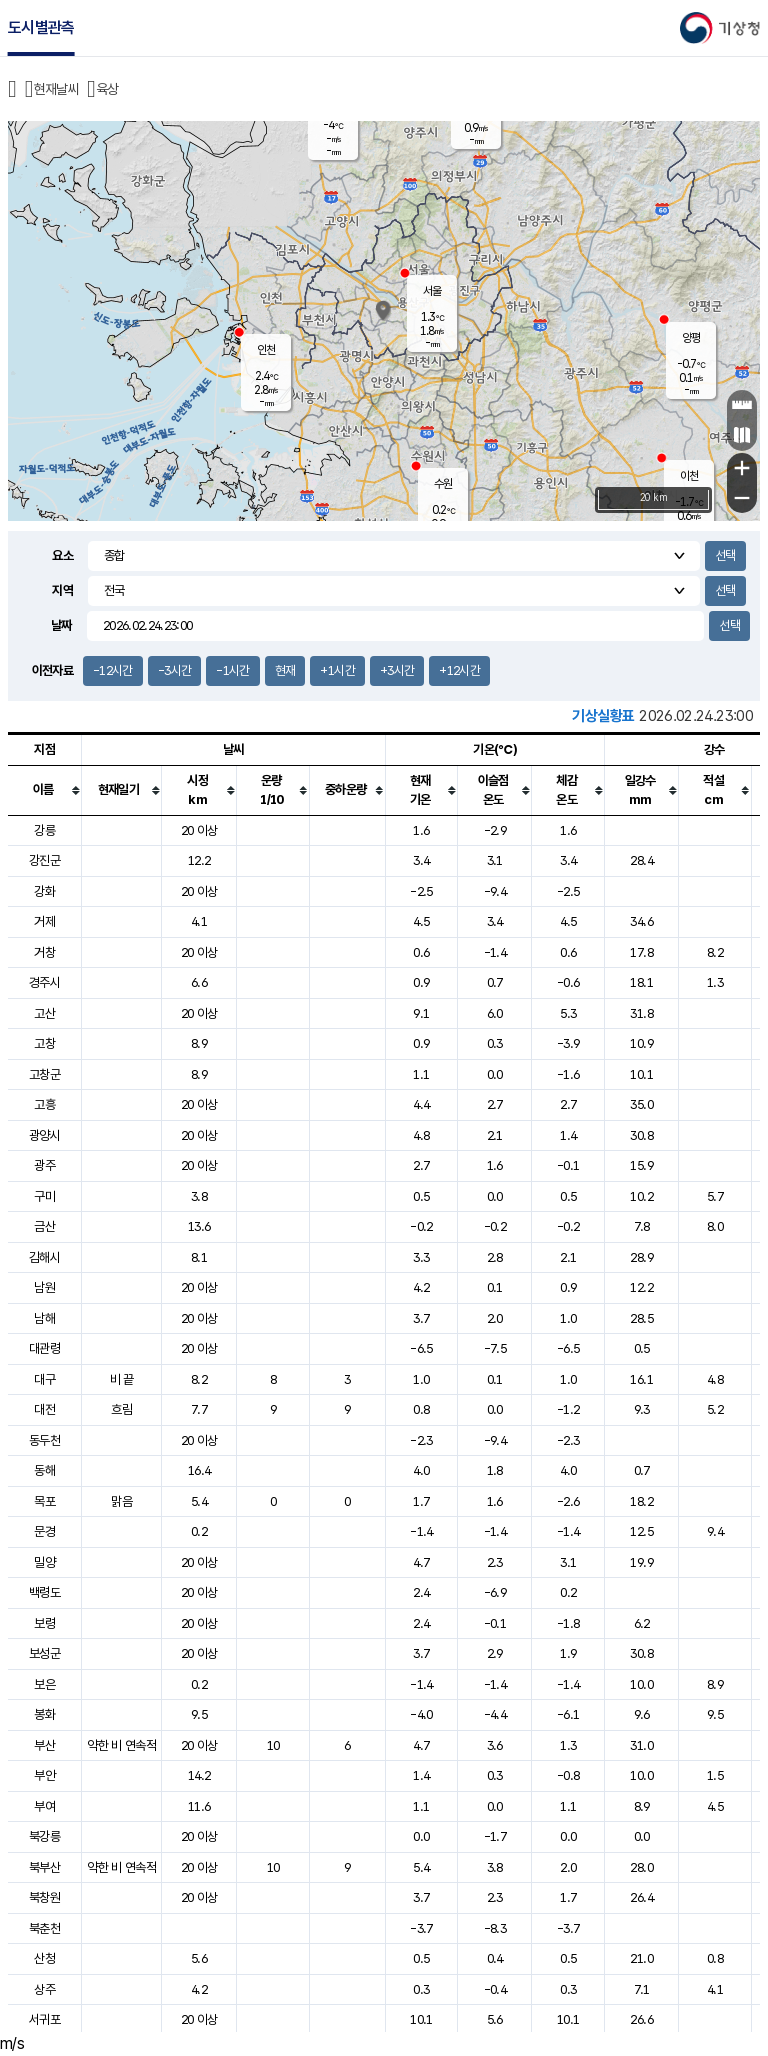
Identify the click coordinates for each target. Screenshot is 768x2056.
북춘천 (44, 1928)
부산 (44, 1745)
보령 (44, 1623)
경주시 (44, 982)
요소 (62, 555)
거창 (44, 952)
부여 (44, 1806)
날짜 (61, 625)
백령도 (44, 1592)
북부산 (44, 1867)
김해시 (44, 1257)
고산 (44, 1013)
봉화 (44, 1714)
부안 (44, 1775)
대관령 (44, 1348)
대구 (44, 1379)
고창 (44, 1043)
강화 (44, 891)
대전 (44, 1409)
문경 (44, 1531)
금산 (44, 1226)
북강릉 (44, 1836)
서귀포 (44, 2019)
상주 (44, 1989)
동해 (44, 1470)
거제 (44, 921)
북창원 (44, 1897)
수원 (443, 484)
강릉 (44, 830)
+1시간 (337, 670)
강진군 (44, 860)
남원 (44, 1287)
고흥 (44, 1104)
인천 (266, 350)
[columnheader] (45, 790)
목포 (44, 1501)
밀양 (44, 1562)
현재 (285, 670)
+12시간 (459, 670)
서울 (432, 291)
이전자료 (52, 670)
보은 (44, 1684)
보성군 (44, 1653)
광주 (44, 1165)
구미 (44, 1196)
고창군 (44, 1074)
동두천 (44, 1440)
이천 (689, 476)
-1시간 (232, 670)
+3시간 (397, 670)
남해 (44, 1318)
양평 (691, 338)
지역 (62, 590)
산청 (44, 1958)
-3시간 (174, 670)
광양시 (44, 1135)
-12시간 (113, 670)
